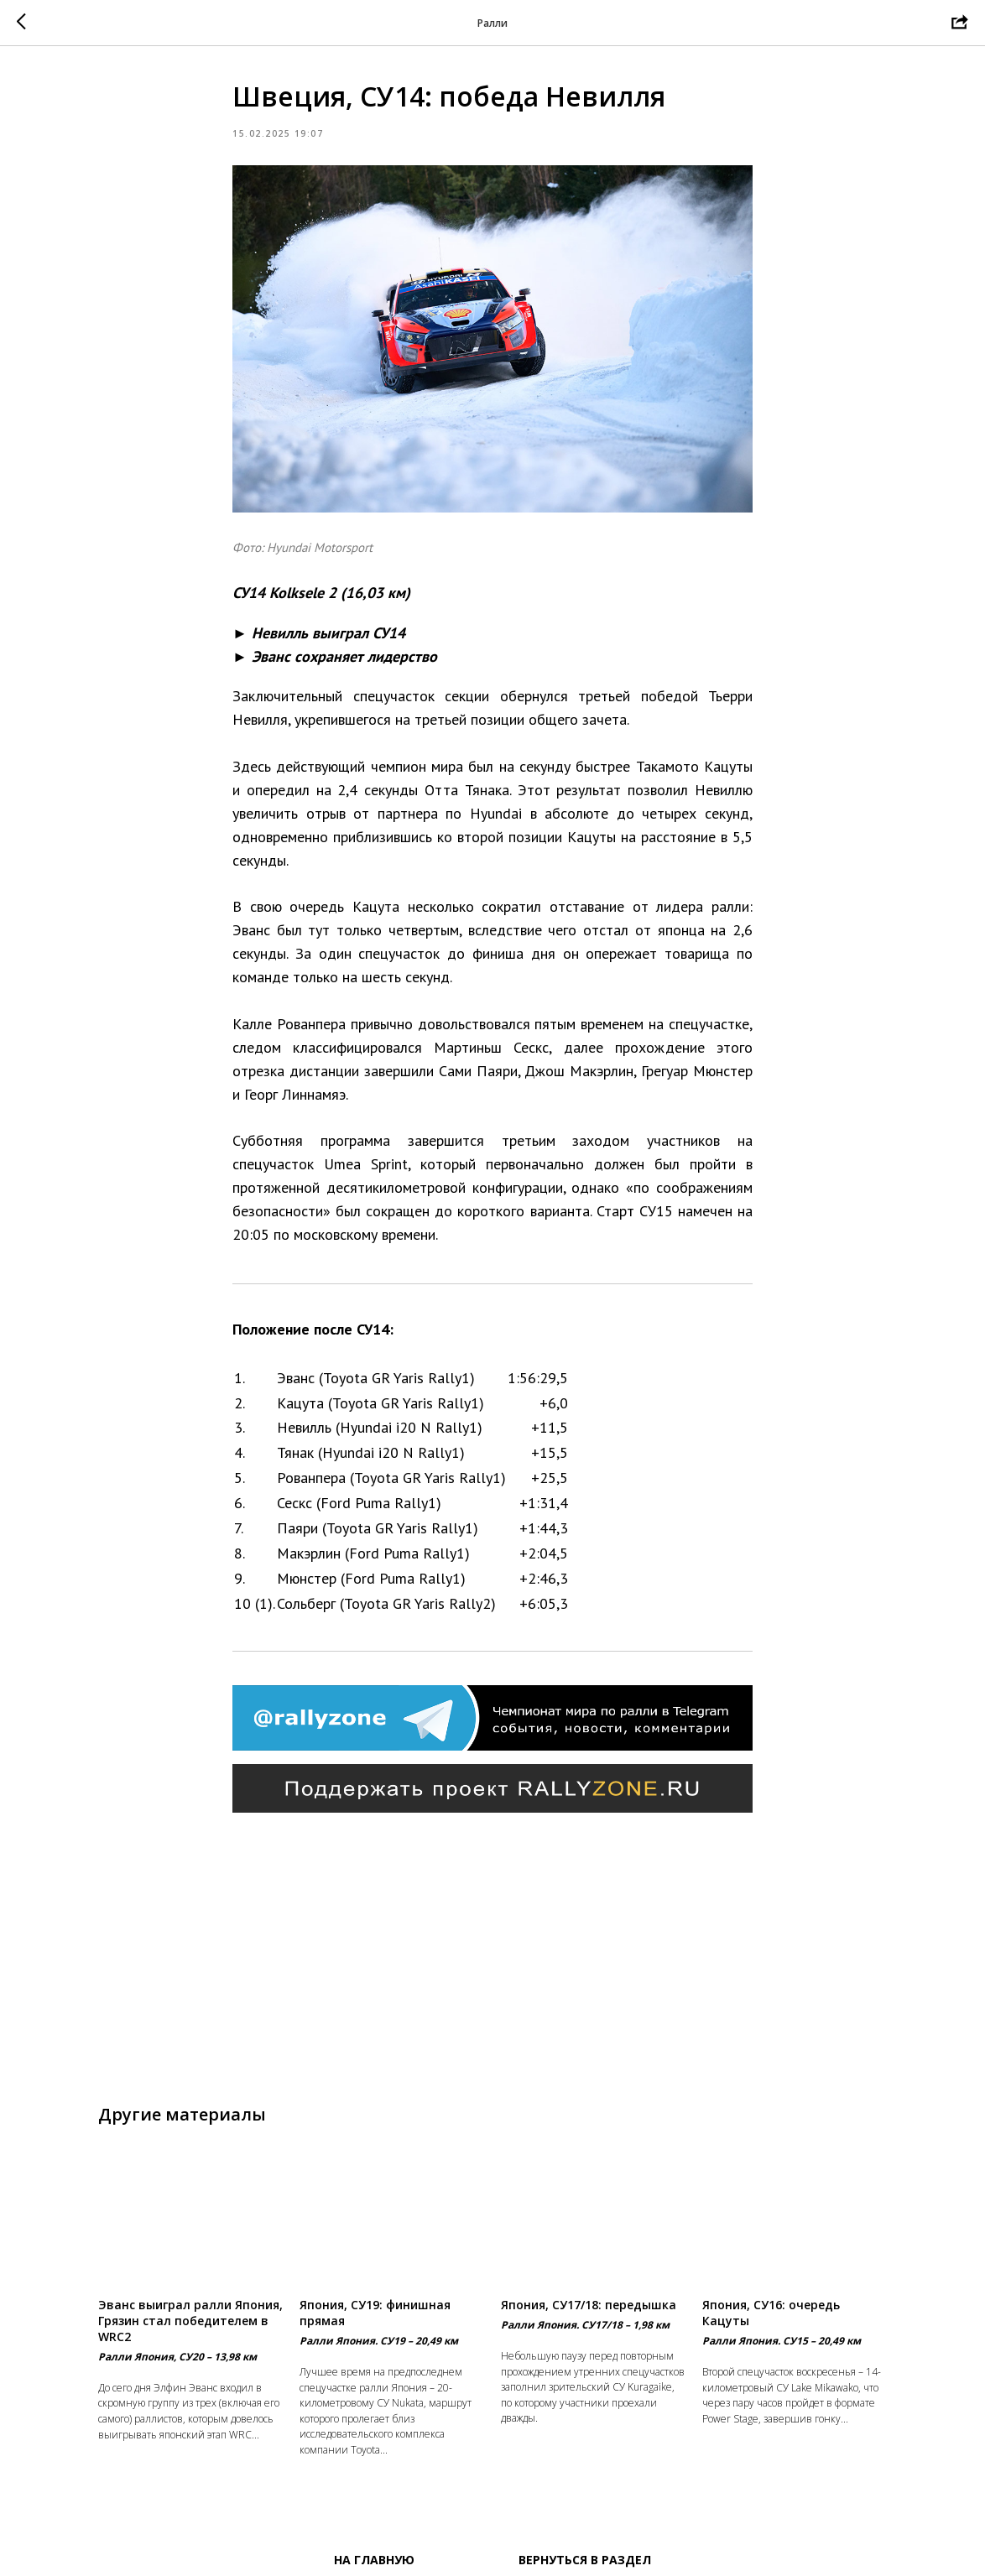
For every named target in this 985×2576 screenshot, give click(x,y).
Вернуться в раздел (585, 2560)
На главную (374, 2560)
